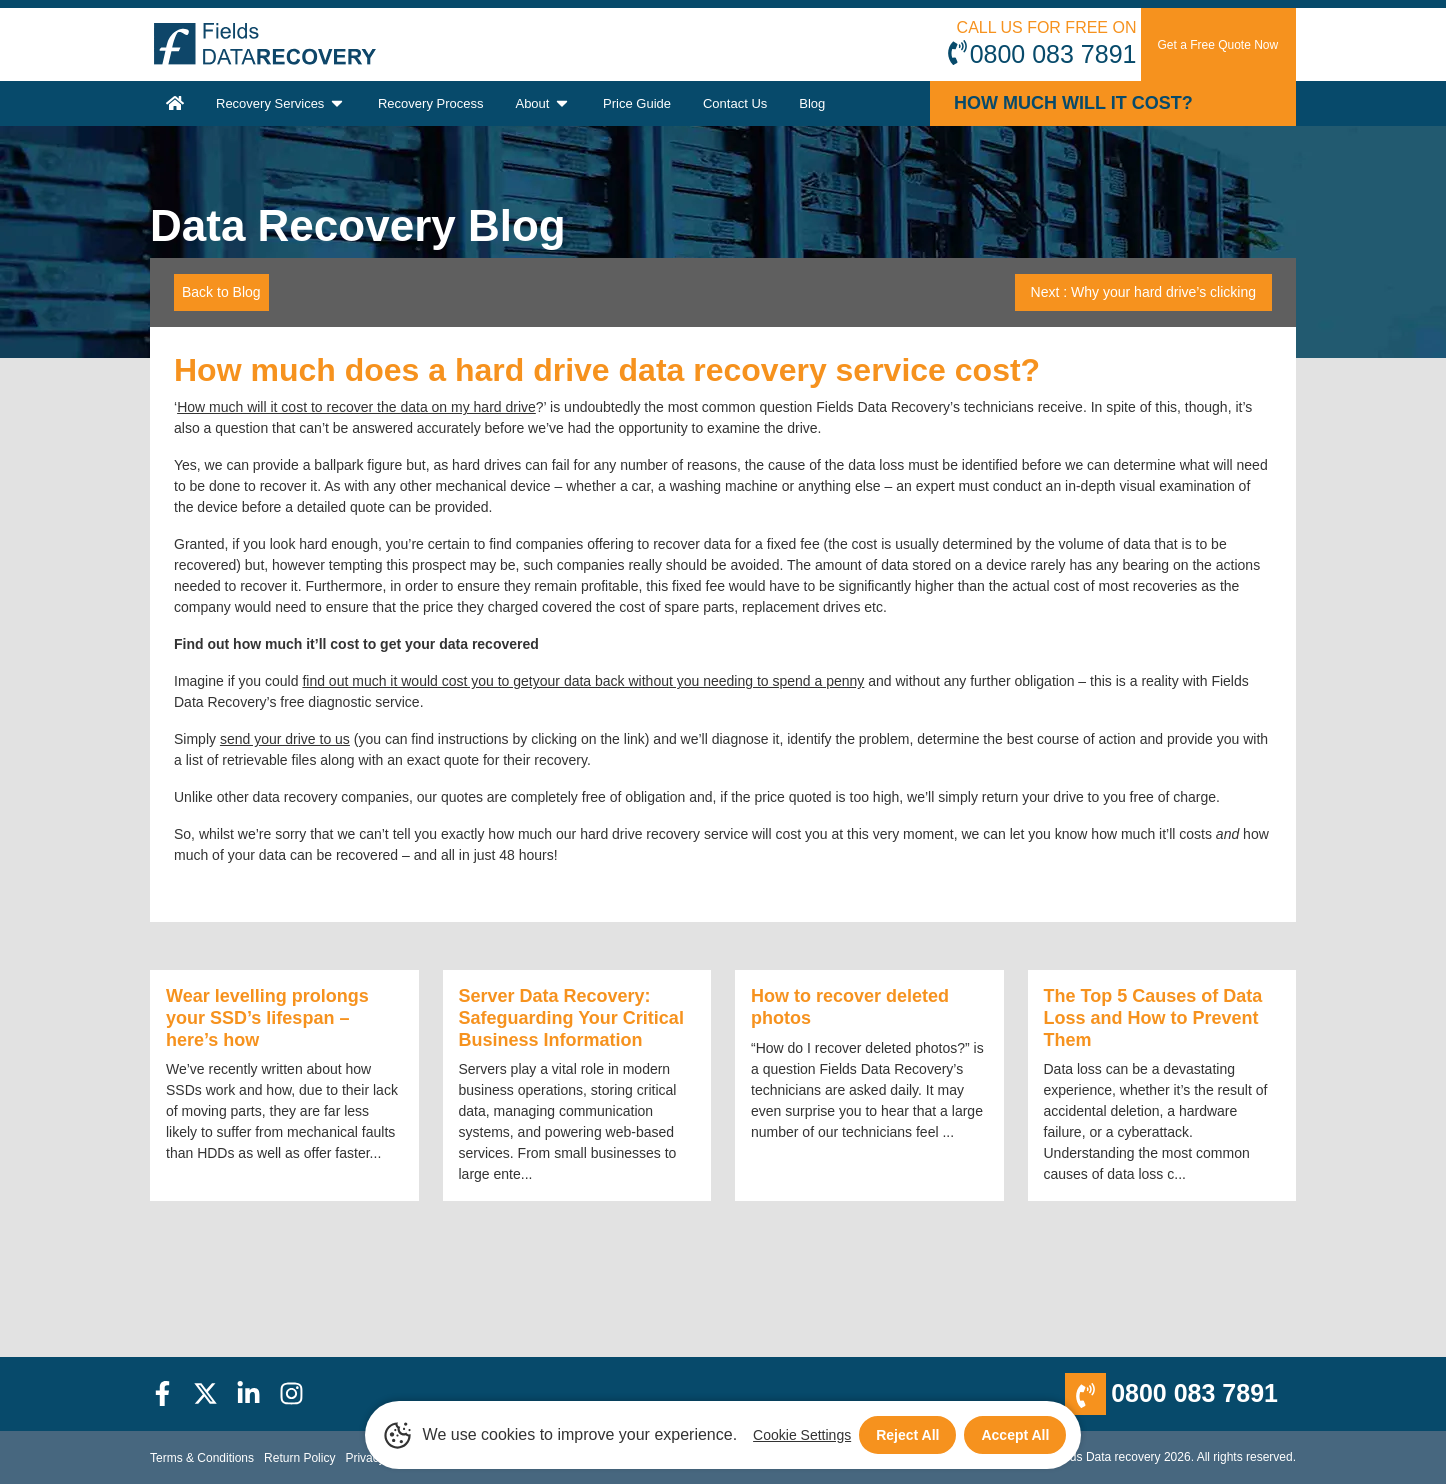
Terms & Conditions (202, 1458)
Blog (812, 103)
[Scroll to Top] (6, 1483)
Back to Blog (221, 292)
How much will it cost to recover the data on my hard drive (356, 407)
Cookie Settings (802, 1435)
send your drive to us (285, 739)
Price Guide (637, 103)
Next (1143, 292)
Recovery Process (430, 103)
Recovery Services (281, 103)
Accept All (1015, 1435)
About (543, 103)
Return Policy (299, 1458)
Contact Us (735, 103)
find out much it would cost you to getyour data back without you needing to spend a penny (583, 681)
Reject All (907, 1435)
